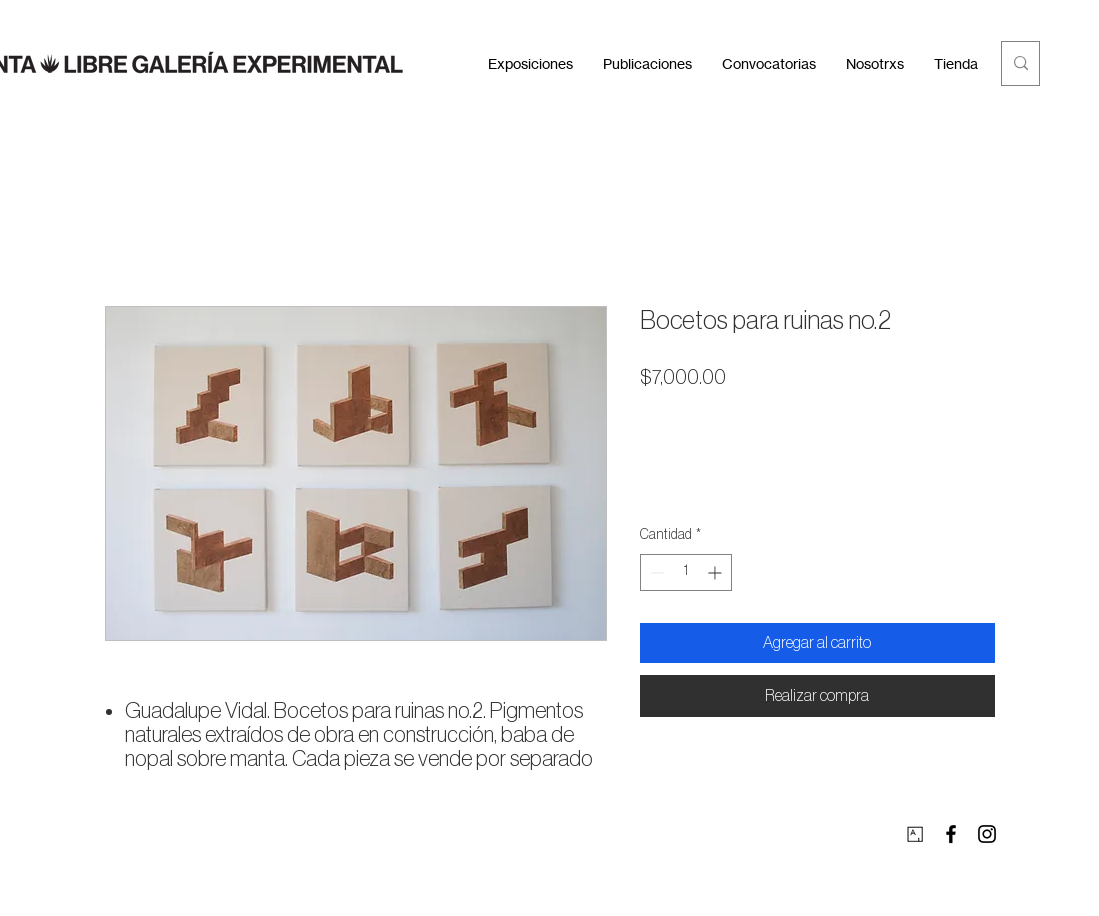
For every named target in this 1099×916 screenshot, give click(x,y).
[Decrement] (655, 572)
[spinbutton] (686, 572)
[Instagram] (987, 834)
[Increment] (716, 572)
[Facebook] (951, 834)
